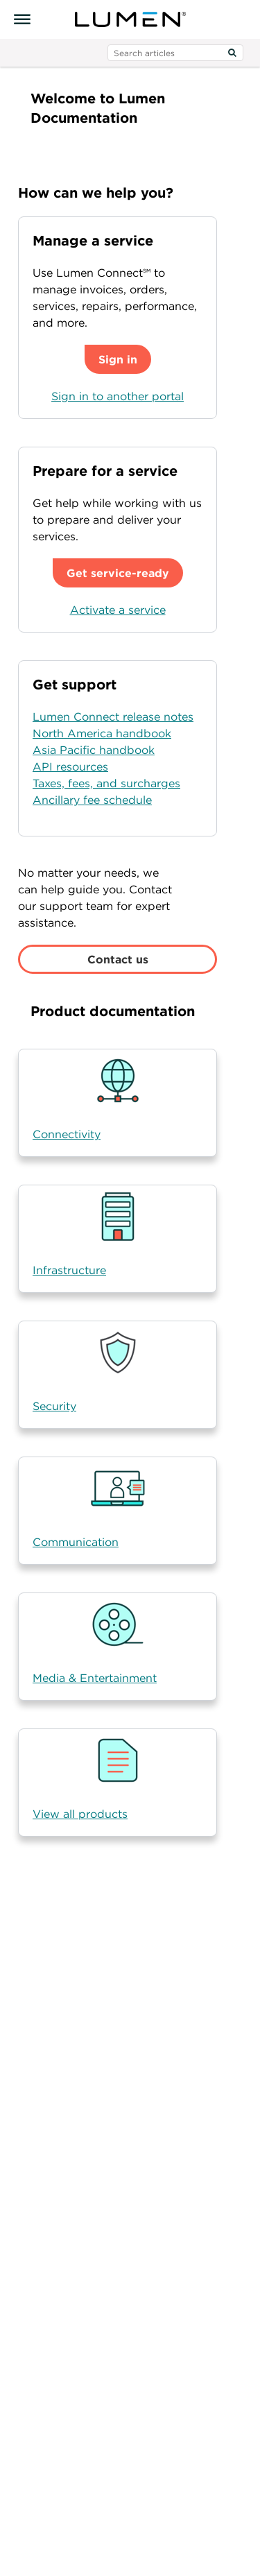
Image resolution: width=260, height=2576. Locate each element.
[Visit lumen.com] (130, 19)
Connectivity (67, 1134)
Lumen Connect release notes (113, 716)
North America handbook (102, 733)
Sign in (117, 359)
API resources (70, 766)
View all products (80, 1814)
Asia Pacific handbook (94, 750)
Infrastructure (69, 1270)
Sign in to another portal (117, 396)
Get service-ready (118, 573)
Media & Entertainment (95, 1678)
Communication (76, 1542)
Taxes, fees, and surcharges (106, 783)
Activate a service (118, 610)
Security (54, 1406)
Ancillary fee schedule (92, 800)
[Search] (232, 52)
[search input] (175, 52)
